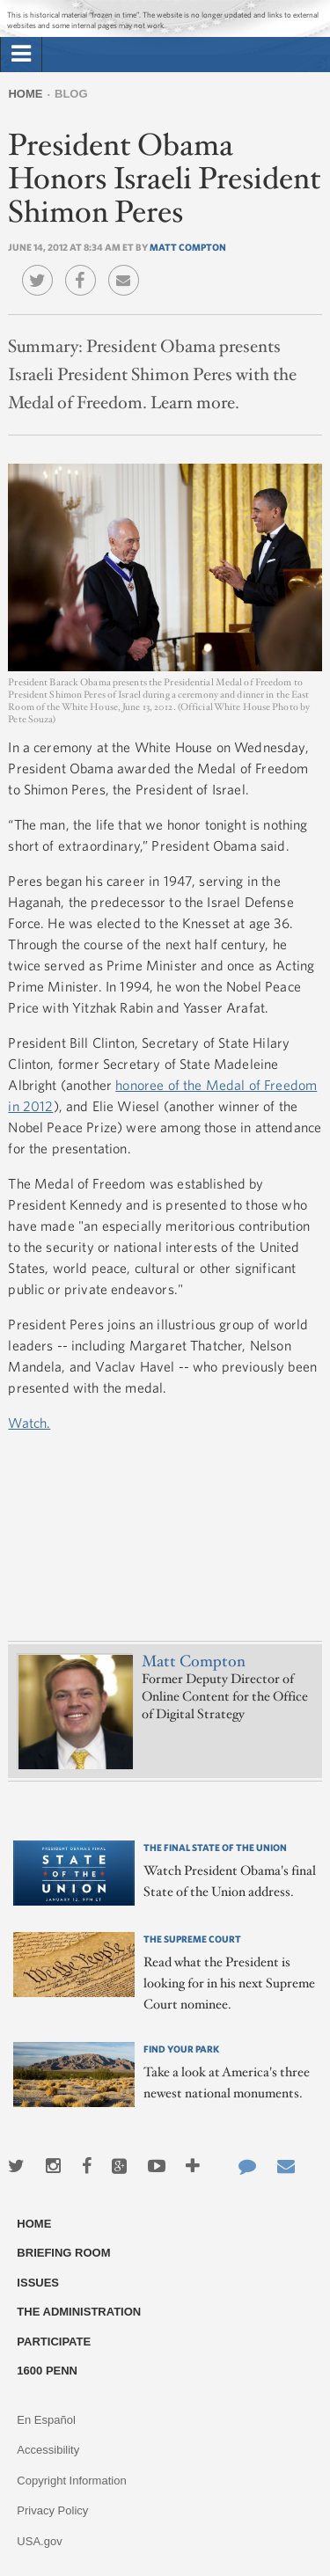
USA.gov (39, 2541)
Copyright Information (71, 2480)
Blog (71, 93)
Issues (38, 2282)
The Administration (79, 2311)
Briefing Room (63, 2252)
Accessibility (48, 2449)
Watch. (29, 1423)
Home (25, 93)
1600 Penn (47, 2370)
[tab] (21, 54)
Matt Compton (188, 246)
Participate (54, 2341)
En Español (46, 2419)
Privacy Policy (52, 2510)
